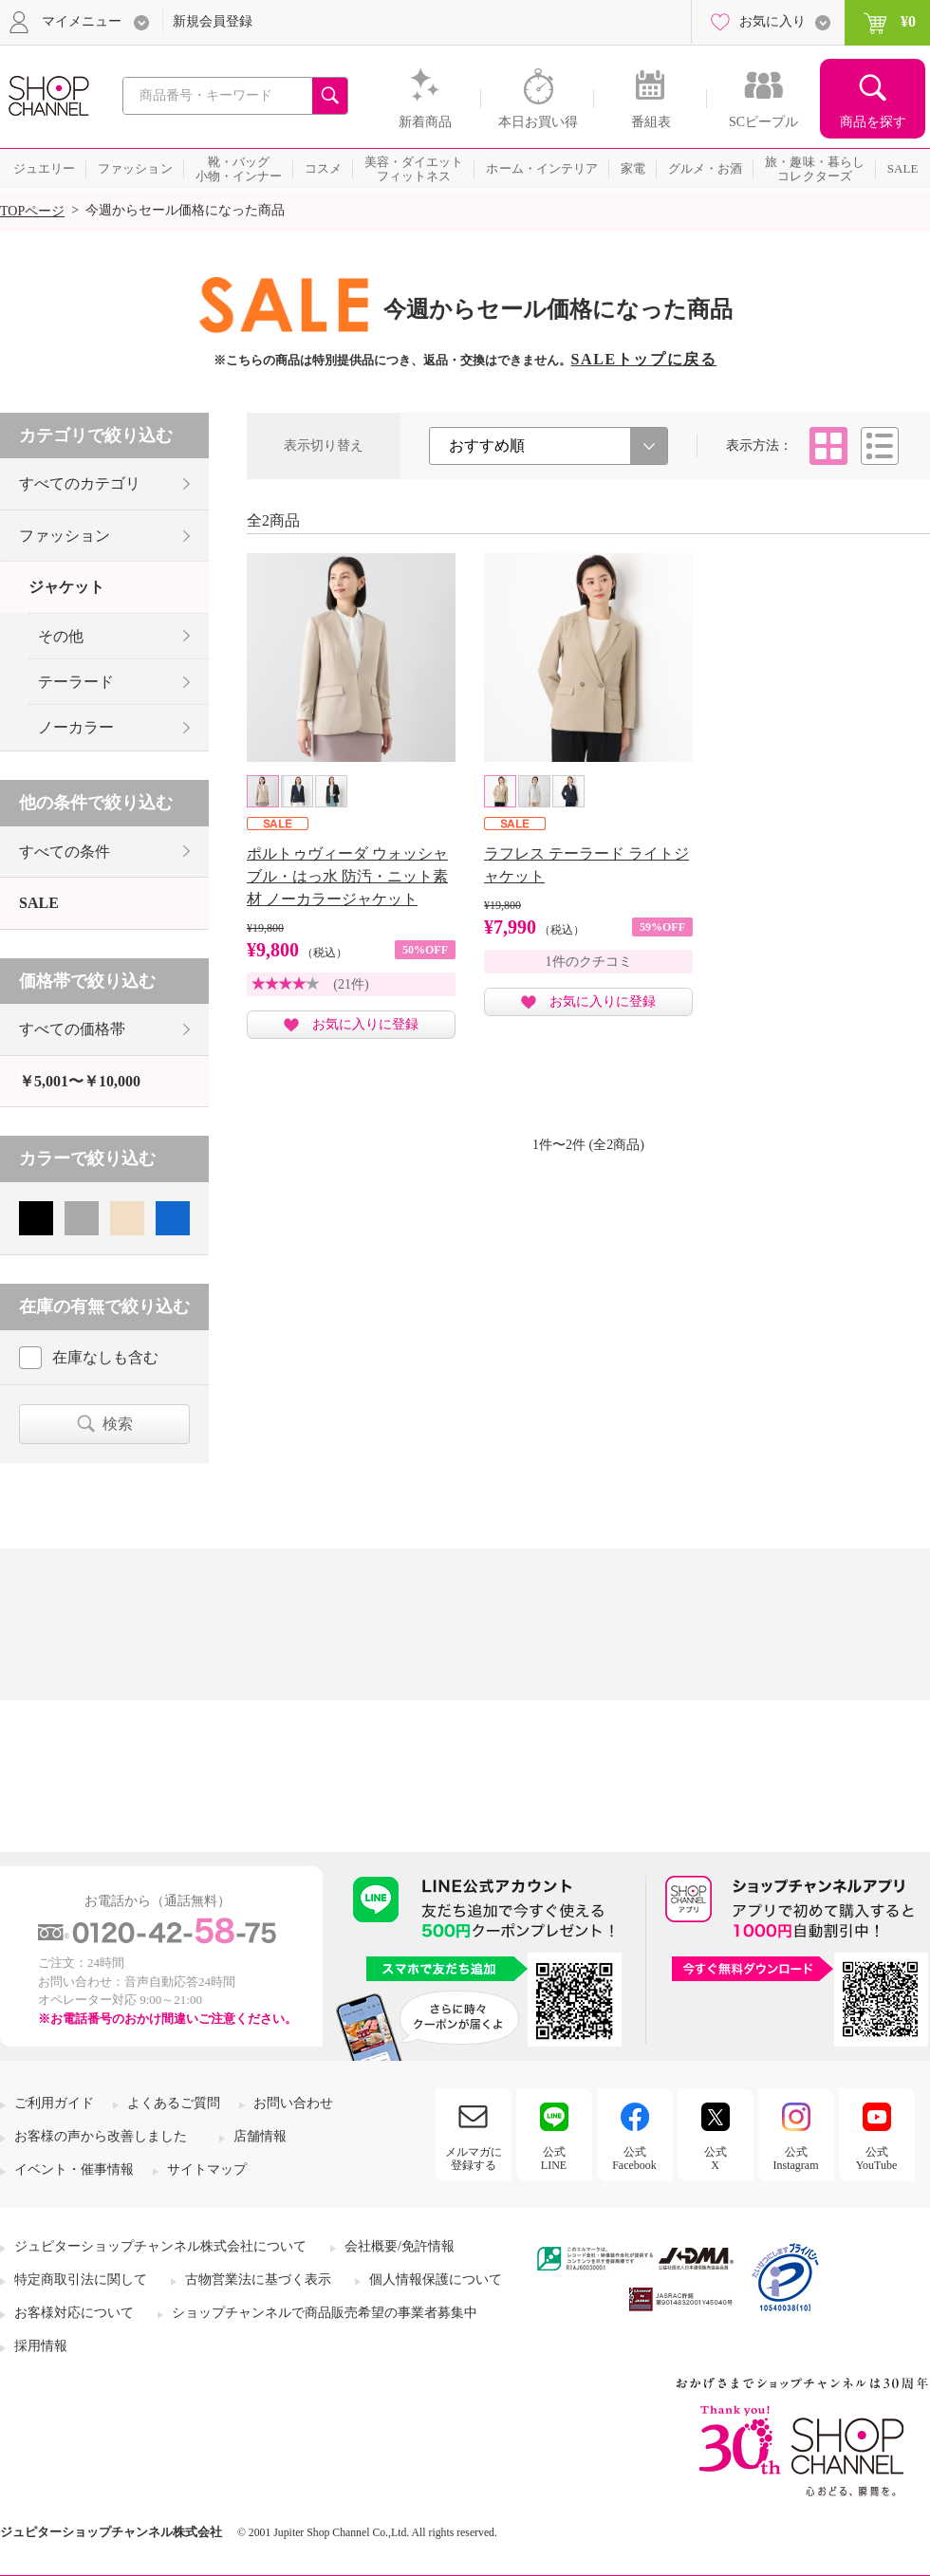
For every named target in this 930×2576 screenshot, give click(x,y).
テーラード (76, 682)
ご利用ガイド (54, 2103)
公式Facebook (634, 2158)
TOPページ (32, 211)
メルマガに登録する (473, 2158)
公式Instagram (796, 2158)
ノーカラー (76, 727)
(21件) (350, 984)
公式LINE (554, 2158)
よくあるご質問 (173, 2103)
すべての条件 (64, 851)
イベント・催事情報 (74, 2169)
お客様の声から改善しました (100, 2136)
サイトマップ (207, 2169)
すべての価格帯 (72, 1029)
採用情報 (40, 2346)
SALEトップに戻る (644, 359)
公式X (715, 2158)
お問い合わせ (293, 2103)
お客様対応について (74, 2313)
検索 (117, 1424)
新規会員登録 (212, 21)
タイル (828, 446)
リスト (880, 446)
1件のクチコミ (589, 961)
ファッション (64, 536)
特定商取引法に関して (80, 2279)
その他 (61, 636)
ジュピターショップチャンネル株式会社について (160, 2246)
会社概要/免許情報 (399, 2246)
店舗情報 (260, 2136)
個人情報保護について (435, 2279)
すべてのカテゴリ (79, 483)
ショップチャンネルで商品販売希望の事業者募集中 (324, 2313)
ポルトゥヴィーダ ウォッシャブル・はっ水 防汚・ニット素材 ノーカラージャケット (347, 876)
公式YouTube (877, 2158)
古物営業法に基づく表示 (258, 2279)
